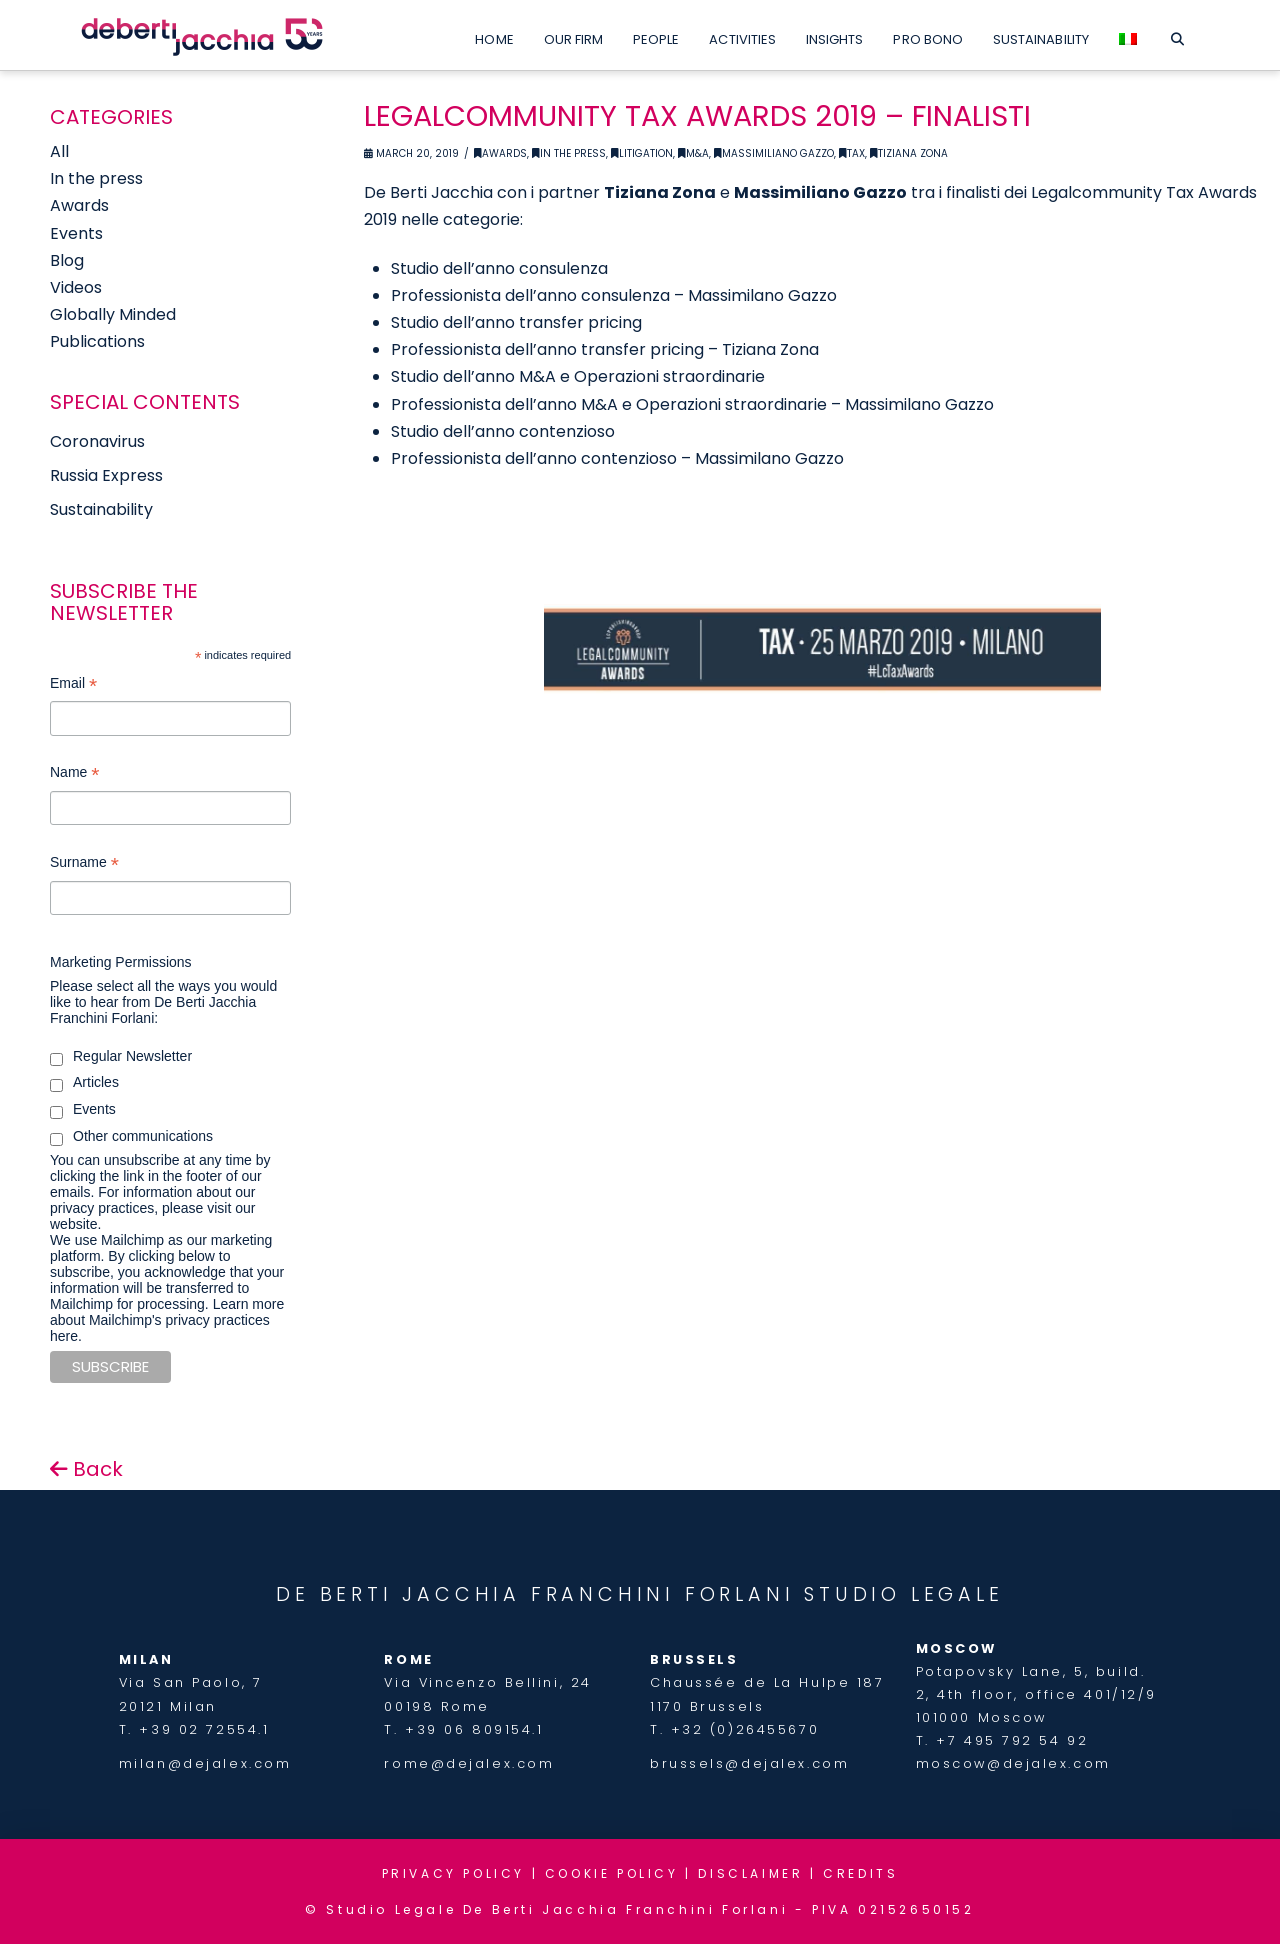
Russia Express (106, 475)
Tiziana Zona (909, 153)
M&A (693, 153)
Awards (500, 153)
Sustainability (101, 509)
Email (73, 685)
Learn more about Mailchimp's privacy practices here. (167, 1320)
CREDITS (860, 1873)
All (59, 151)
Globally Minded (113, 314)
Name (74, 774)
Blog (67, 260)
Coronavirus (97, 441)
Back (86, 1469)
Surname (84, 864)
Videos (76, 287)
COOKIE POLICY (612, 1873)
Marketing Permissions (121, 962)
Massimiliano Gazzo (774, 153)
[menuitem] (1128, 35)
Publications (97, 341)
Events (76, 233)
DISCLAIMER (750, 1873)
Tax (852, 153)
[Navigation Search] (1177, 35)
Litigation (642, 153)
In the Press (569, 153)
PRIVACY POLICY (453, 1873)
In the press (96, 178)
